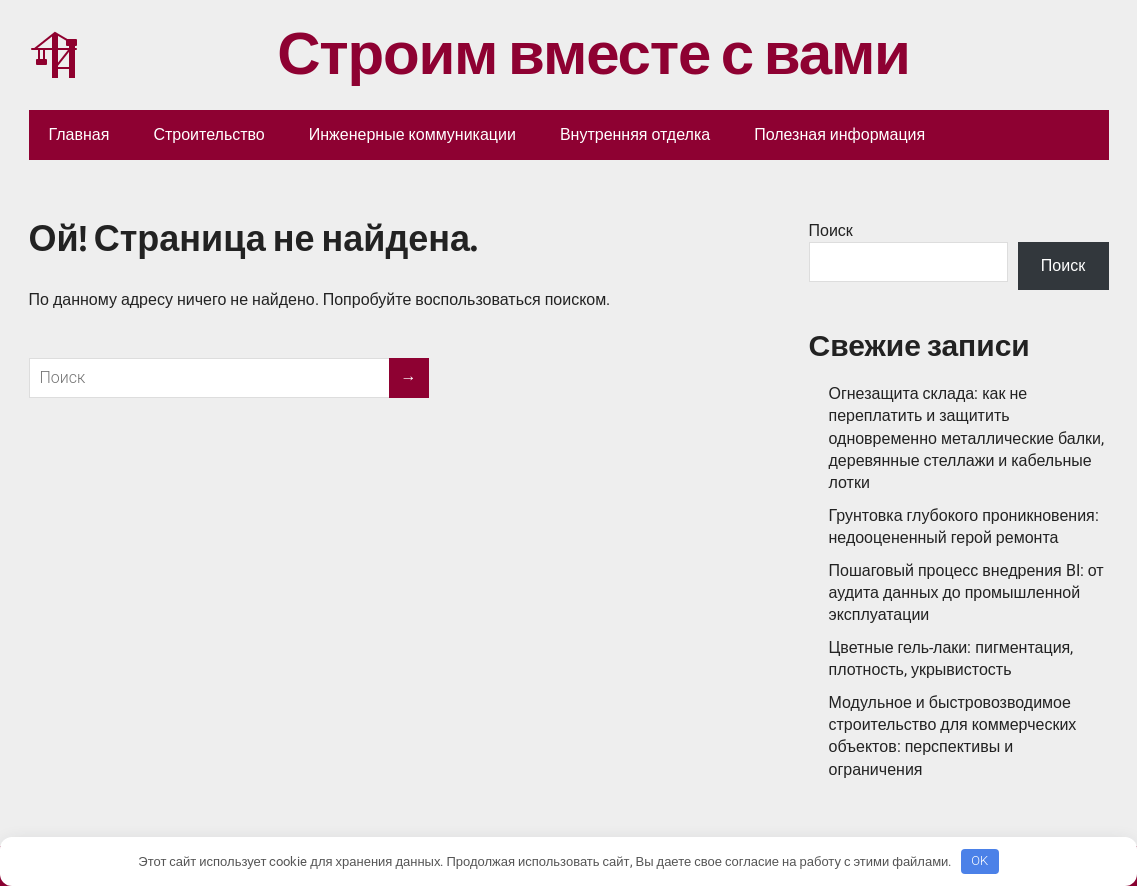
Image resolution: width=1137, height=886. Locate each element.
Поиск (831, 230)
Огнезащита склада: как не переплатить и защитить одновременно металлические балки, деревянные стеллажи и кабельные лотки (966, 438)
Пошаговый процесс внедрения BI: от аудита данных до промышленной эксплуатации (966, 593)
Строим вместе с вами (469, 55)
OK (979, 860)
